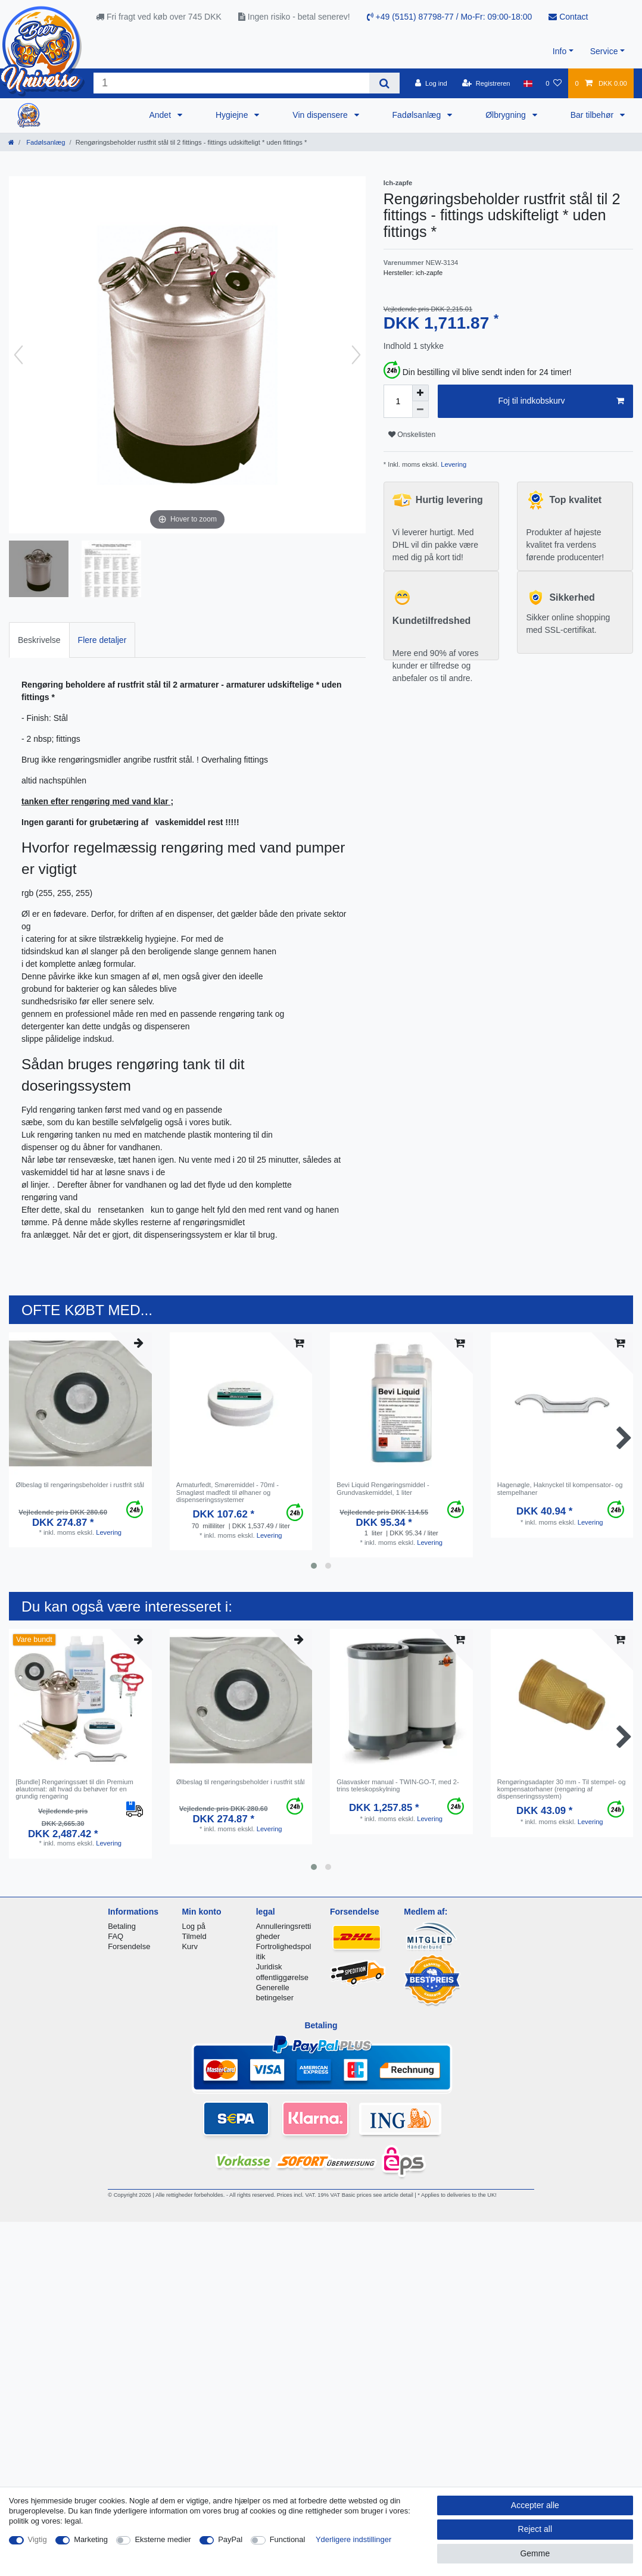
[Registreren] (486, 83)
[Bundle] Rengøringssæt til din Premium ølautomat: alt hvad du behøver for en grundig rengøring (74, 1789)
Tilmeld (194, 1936)
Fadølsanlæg (418, 115)
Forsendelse (129, 1946)
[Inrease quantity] (420, 393)
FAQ (115, 1936)
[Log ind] (431, 83)
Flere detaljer (102, 640)
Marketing (91, 2539)
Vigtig (37, 2539)
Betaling (122, 1926)
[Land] (528, 83)
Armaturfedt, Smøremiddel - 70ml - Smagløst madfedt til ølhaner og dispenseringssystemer (227, 1492)
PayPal (230, 2539)
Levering (452, 464)
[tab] (39, 639)
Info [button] (559, 51)
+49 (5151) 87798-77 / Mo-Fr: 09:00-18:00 (449, 16)
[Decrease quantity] (420, 409)
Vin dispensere (321, 115)
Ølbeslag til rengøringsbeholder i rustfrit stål (79, 1484)
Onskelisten (411, 434)
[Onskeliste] (553, 83)
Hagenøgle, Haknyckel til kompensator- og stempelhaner (560, 1488)
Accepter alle (535, 2505)
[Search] (384, 83)
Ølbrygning (506, 115)
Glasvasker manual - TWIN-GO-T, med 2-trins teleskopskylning (397, 1785)
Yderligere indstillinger (353, 2539)
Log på (193, 1926)
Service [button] (604, 51)
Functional (288, 2539)
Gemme (535, 2553)
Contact (568, 16)
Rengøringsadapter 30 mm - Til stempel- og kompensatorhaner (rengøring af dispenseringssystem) (561, 1789)
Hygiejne (233, 115)
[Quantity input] (398, 401)
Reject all (535, 2529)
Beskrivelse (39, 640)
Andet (161, 115)
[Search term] (231, 83)
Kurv (190, 1946)
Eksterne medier (163, 2539)
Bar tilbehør (593, 115)
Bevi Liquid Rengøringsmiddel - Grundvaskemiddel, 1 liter (382, 1488)
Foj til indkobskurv (561, 401)
